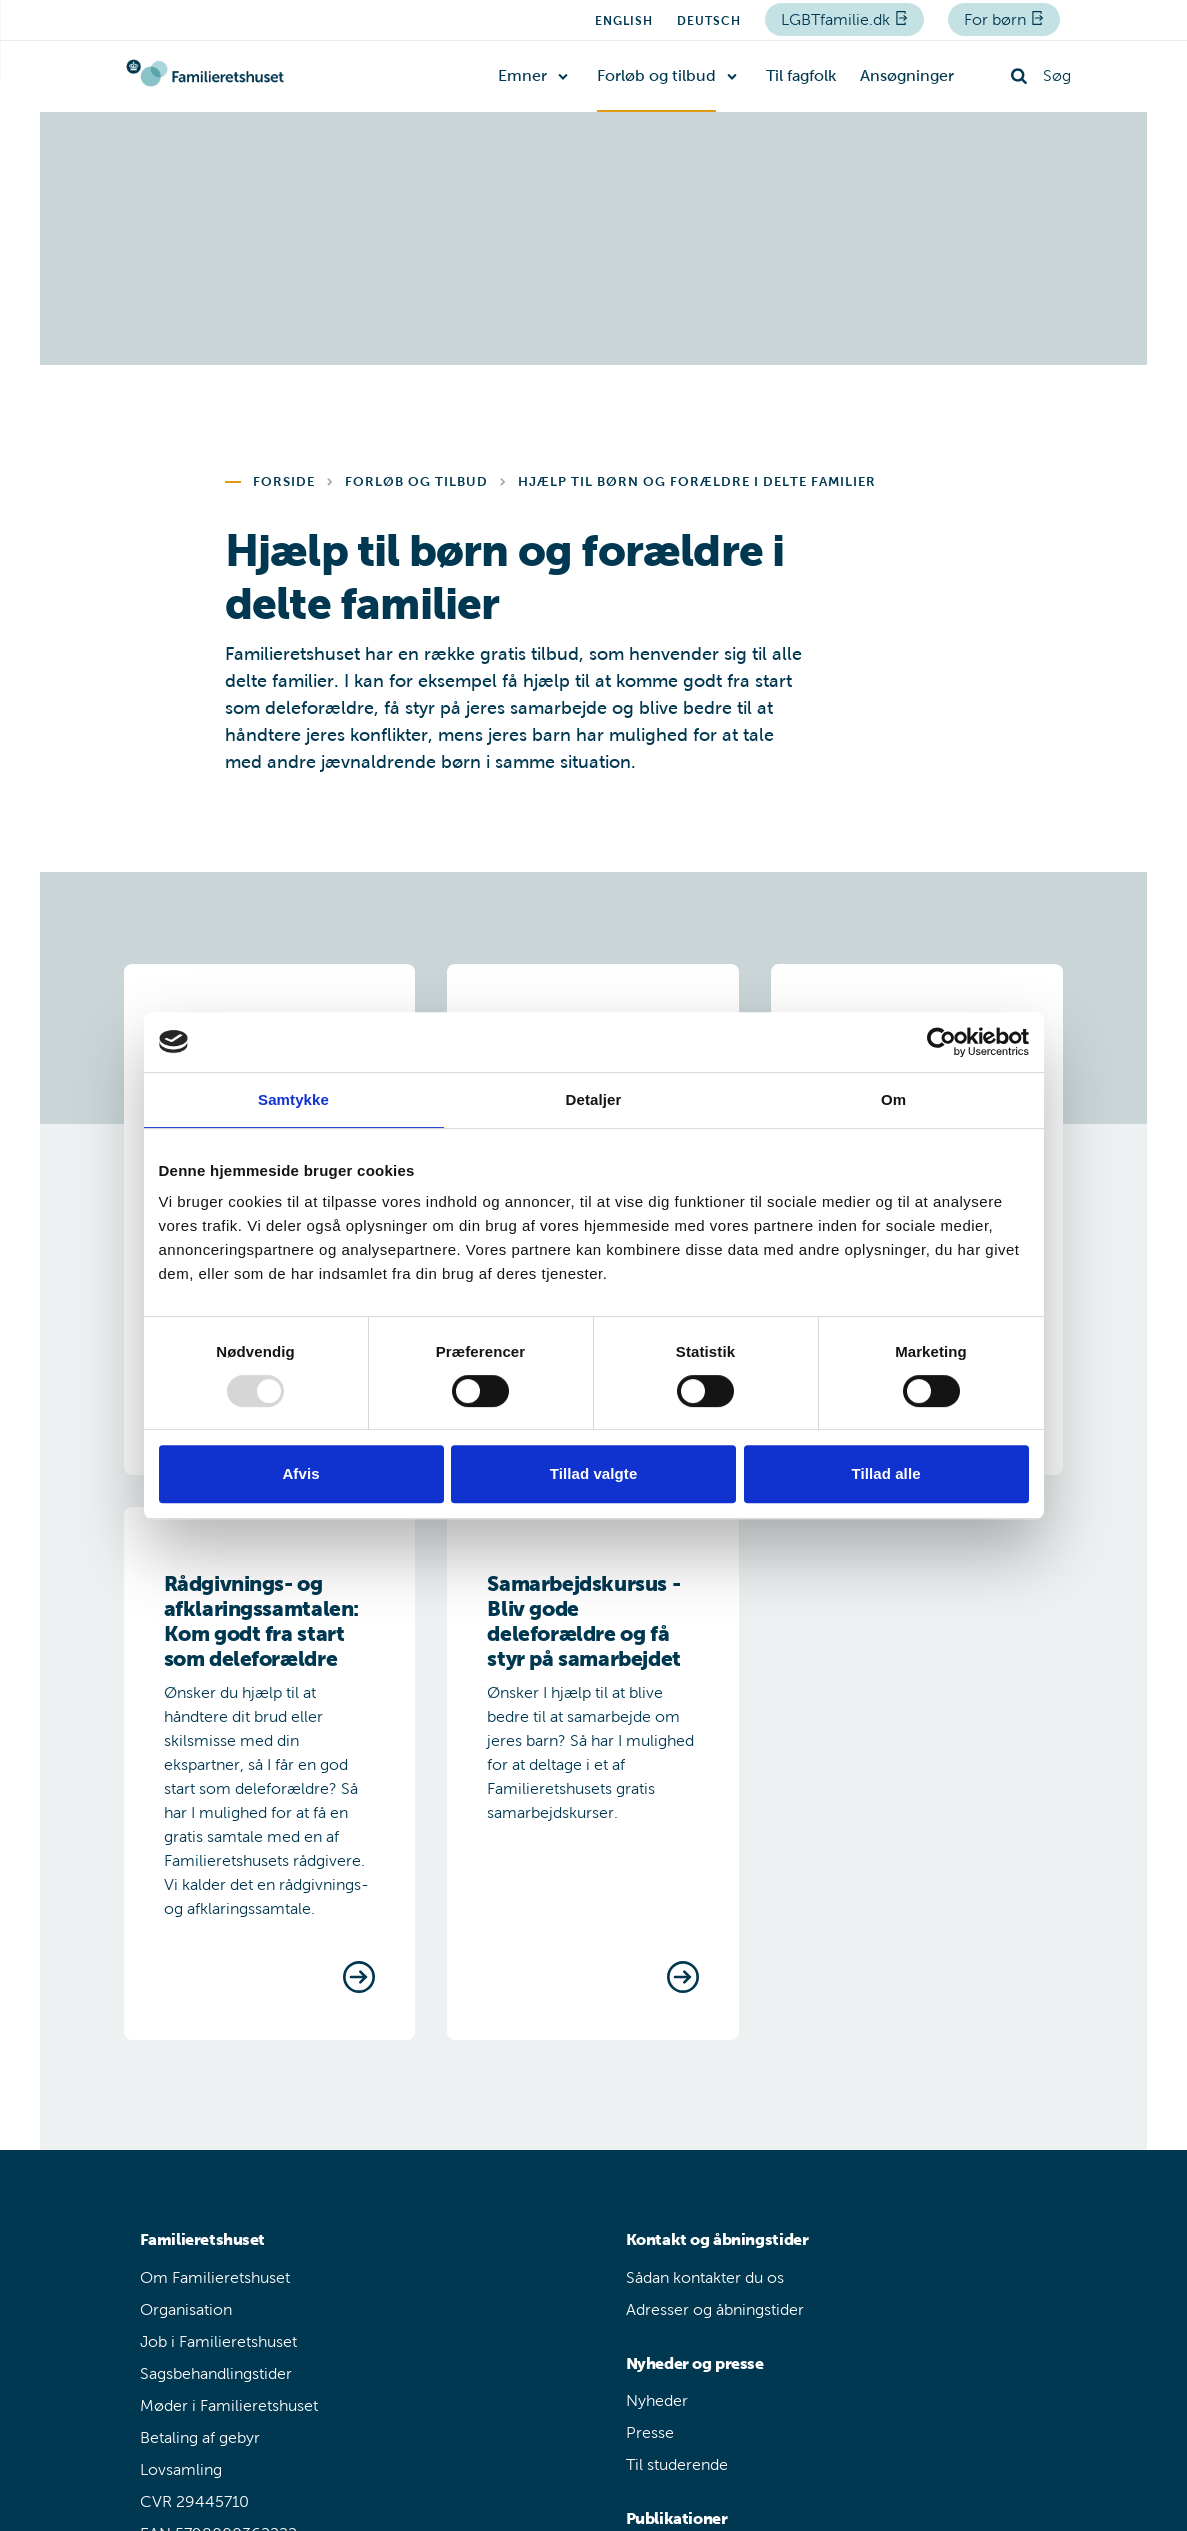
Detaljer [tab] (594, 1099)
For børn (997, 19)
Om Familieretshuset (215, 2277)
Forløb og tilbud (656, 75)
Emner (522, 75)
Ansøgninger (907, 75)
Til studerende (677, 2464)
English (624, 21)
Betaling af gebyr (200, 2437)
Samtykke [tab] (293, 1099)
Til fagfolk (801, 75)
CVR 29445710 (194, 2501)
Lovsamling (181, 2469)
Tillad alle (885, 1473)
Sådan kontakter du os (705, 2277)
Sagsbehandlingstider (216, 2373)
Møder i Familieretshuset (229, 2405)
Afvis (300, 1473)
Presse (650, 2432)
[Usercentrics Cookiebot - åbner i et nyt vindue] (941, 1042)
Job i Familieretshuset (218, 2341)
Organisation (186, 2309)
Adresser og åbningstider (715, 2309)
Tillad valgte (594, 1473)
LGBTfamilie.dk (837, 19)
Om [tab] (893, 1099)
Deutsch (709, 21)
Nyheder (657, 2400)
